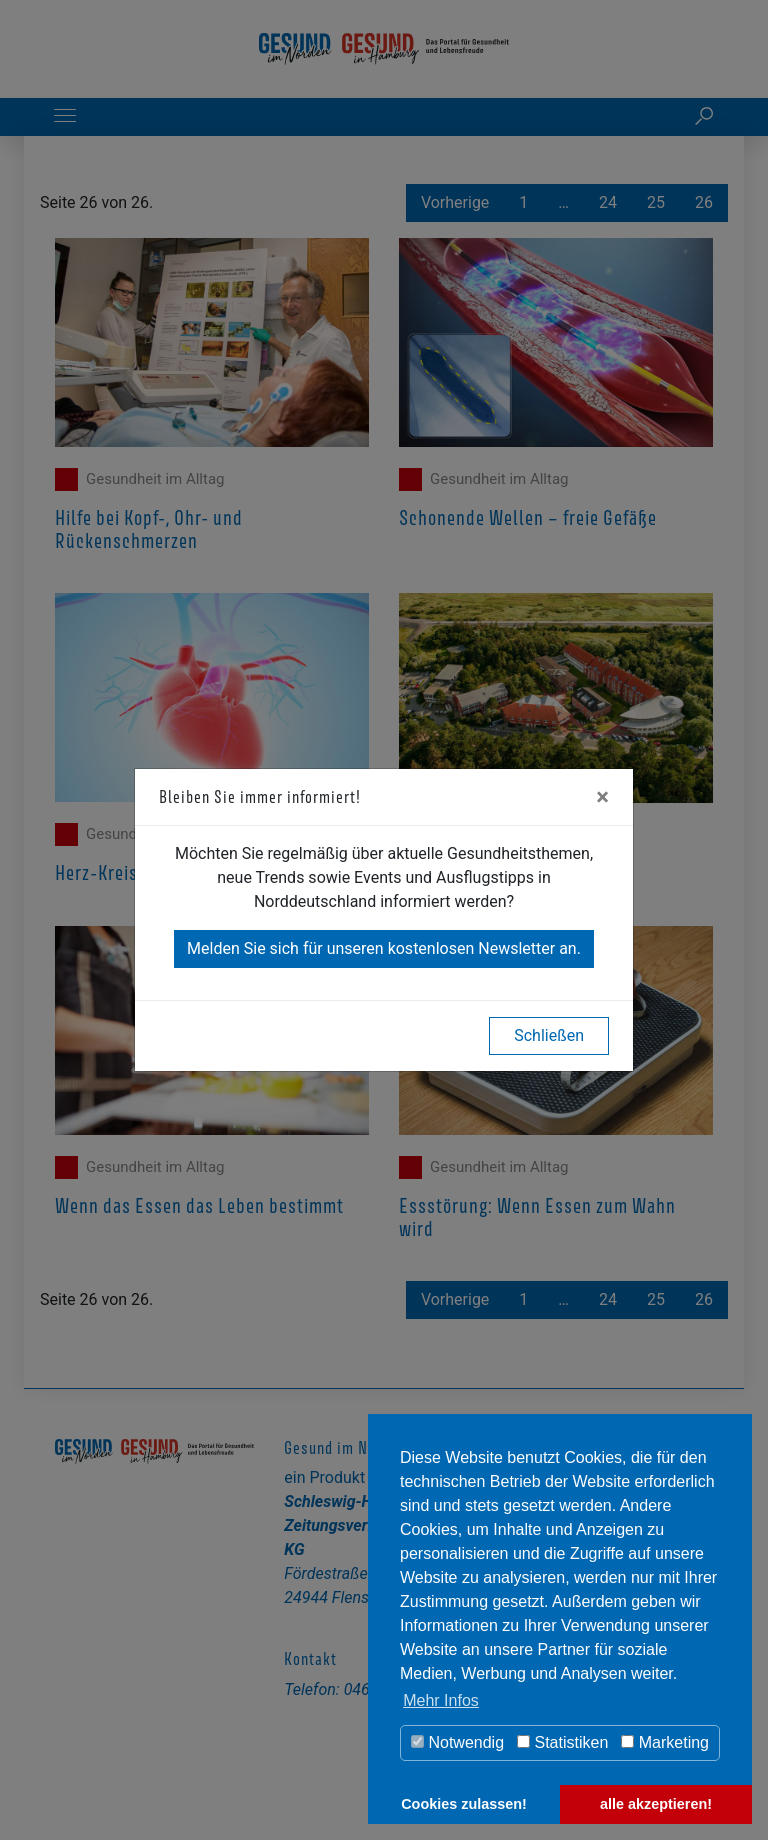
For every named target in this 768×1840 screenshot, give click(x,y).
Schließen (549, 1035)
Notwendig (457, 1742)
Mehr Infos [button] (441, 1700)
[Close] (602, 797)
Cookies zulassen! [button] (464, 1804)
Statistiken (562, 1742)
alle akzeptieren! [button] (656, 1804)
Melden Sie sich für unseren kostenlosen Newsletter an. (384, 948)
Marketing (665, 1742)
